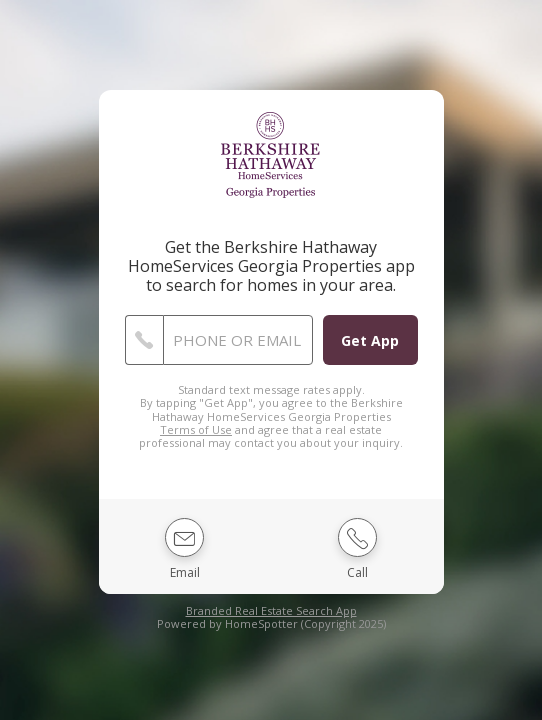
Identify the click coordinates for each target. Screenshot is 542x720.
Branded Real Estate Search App (271, 610)
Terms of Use (196, 429)
